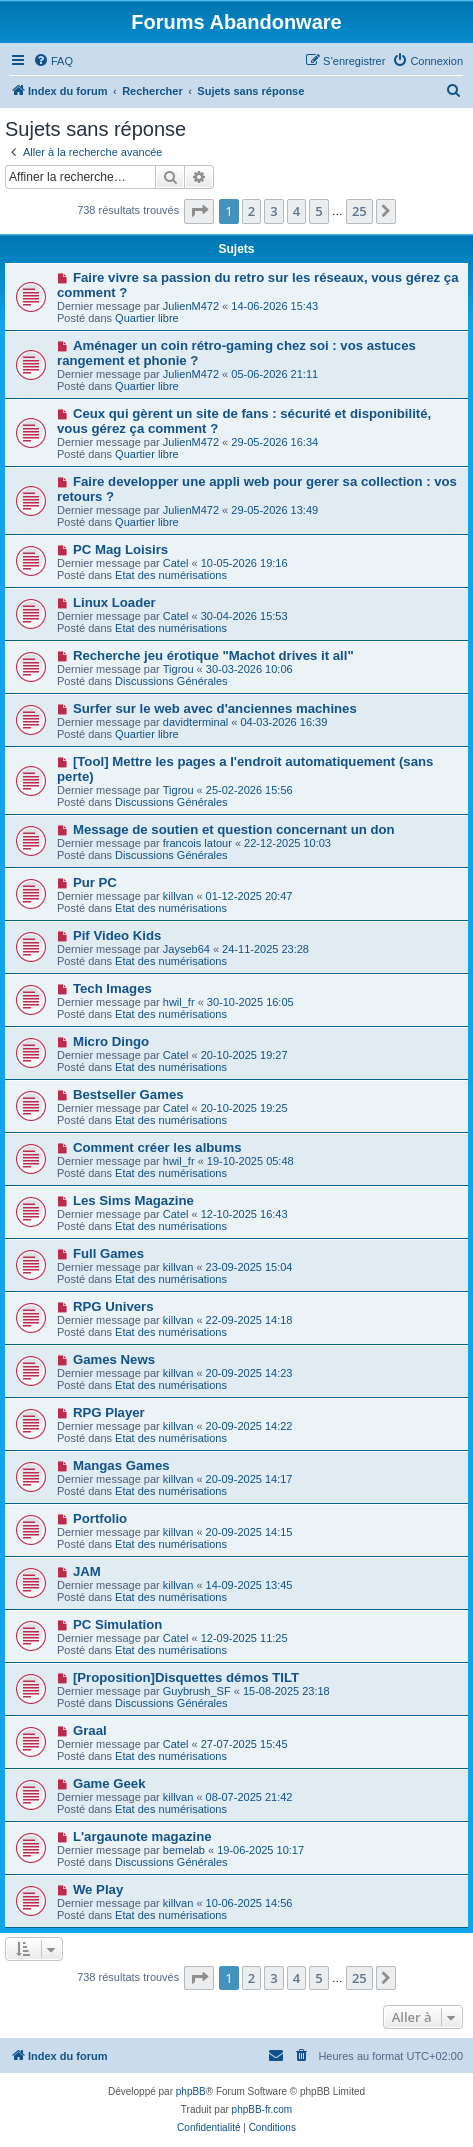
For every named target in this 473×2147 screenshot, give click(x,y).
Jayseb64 (186, 949)
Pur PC (95, 882)
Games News (114, 1359)
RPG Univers (113, 1306)
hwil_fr (179, 1002)
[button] (199, 211)
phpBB (191, 2091)
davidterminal (195, 722)
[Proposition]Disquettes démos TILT (186, 1677)
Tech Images (112, 988)
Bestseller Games (128, 1094)
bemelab (184, 1850)
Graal (90, 1730)
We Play (98, 1889)
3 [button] (273, 211)
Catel (176, 563)
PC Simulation (117, 1624)
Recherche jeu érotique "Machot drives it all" (213, 655)
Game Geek (109, 1783)
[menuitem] (53, 61)
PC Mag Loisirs (120, 549)
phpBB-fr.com (262, 2109)
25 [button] (359, 211)
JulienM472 (191, 306)
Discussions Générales (171, 681)
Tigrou (178, 669)
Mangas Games (121, 1465)
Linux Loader (114, 602)
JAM (87, 1571)
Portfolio (100, 1518)
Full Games (108, 1253)
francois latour (197, 843)
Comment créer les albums (157, 1147)
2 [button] (251, 211)
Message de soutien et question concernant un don (234, 829)
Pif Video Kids (117, 935)
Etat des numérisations (171, 575)
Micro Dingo (111, 1041)
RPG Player (109, 1412)
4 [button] (296, 211)
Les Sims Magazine (133, 1200)
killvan (178, 896)
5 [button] (318, 211)
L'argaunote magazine (142, 1836)
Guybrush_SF (197, 1691)
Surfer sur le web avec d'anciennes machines (215, 708)
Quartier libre (147, 318)
